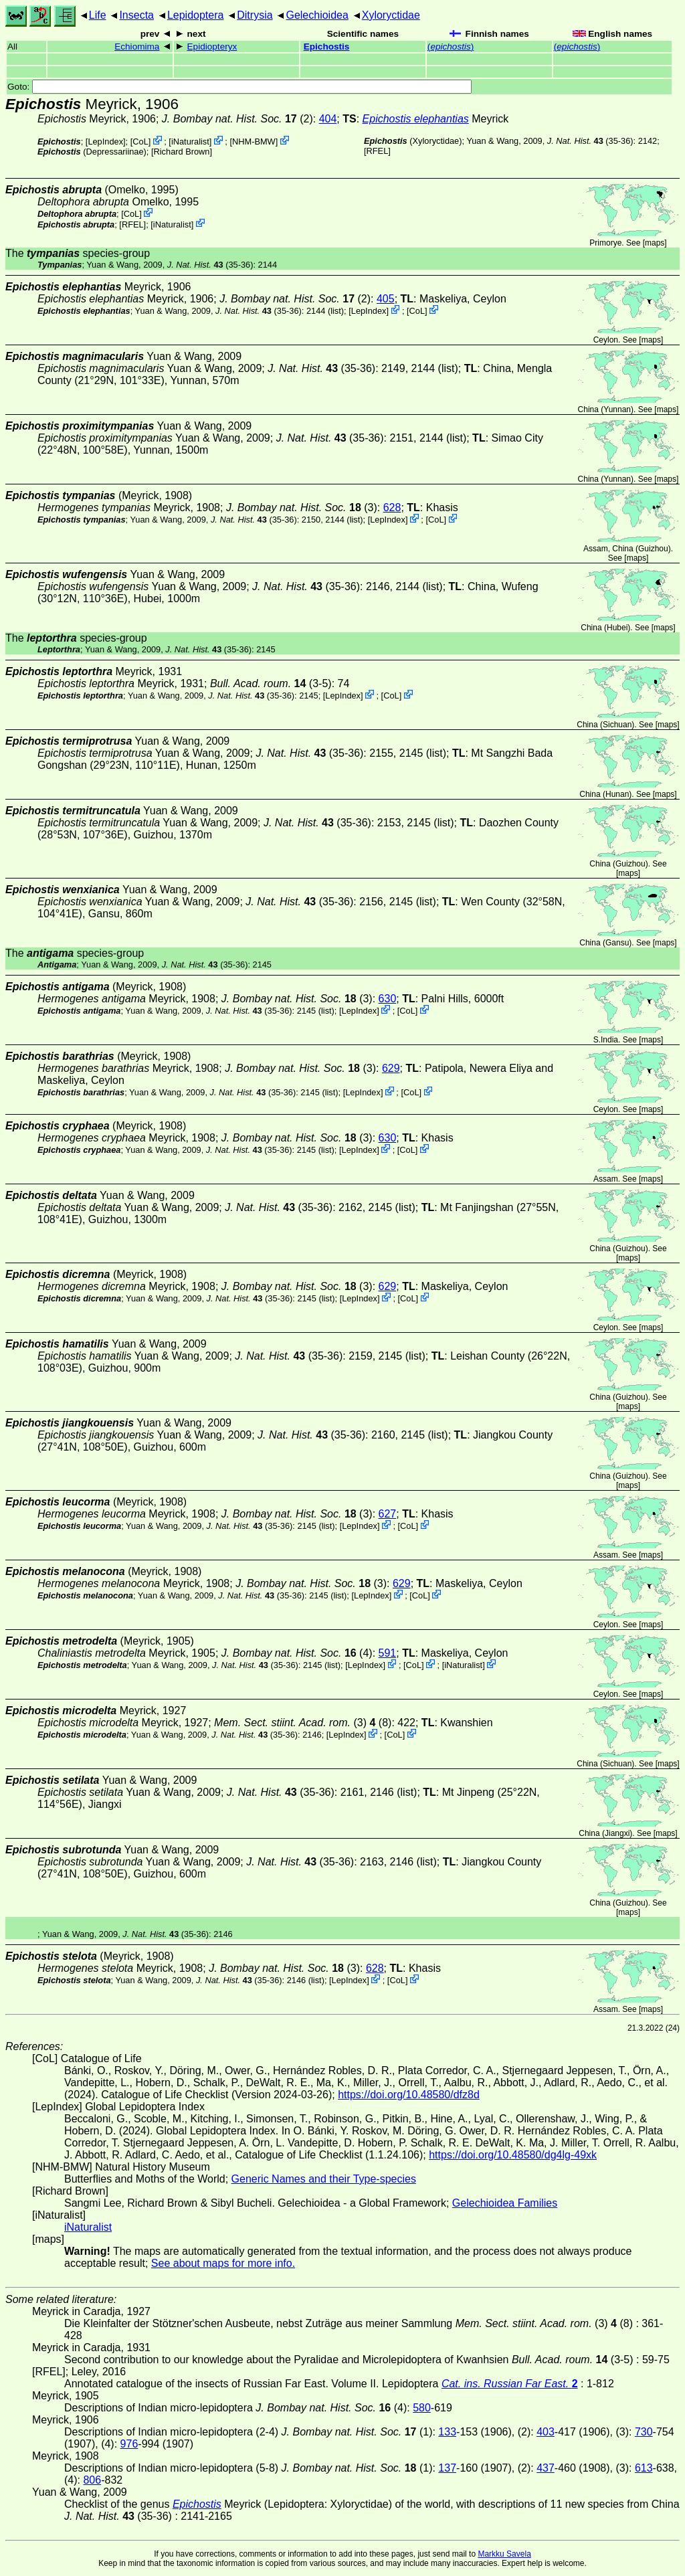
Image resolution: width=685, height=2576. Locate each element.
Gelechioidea (317, 15)
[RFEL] (377, 151)
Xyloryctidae (391, 15)
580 (422, 2407)
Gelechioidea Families (504, 2203)
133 (447, 2431)
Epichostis (327, 46)
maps (654, 243)
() (450, 46)
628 (392, 507)
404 (328, 118)
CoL (140, 141)
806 (92, 2480)
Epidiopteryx (212, 46)
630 (388, 998)
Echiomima (136, 46)
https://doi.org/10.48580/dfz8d (409, 2094)
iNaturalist (190, 141)
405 (386, 298)
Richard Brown (182, 152)
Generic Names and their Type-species (323, 2179)
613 (644, 2468)
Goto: (239, 87)
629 (391, 1068)
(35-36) (590, 141)
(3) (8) (302, 1722)
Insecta (136, 15)
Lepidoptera (195, 15)
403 (545, 2431)
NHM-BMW (254, 141)
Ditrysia (254, 15)
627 (388, 1514)
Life (97, 15)
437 (545, 2468)
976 (129, 2444)
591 (388, 1653)
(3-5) (271, 683)
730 (644, 2431)
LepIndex (105, 141)
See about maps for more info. (223, 2263)
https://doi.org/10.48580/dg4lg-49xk (513, 2154)
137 (447, 2468)
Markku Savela (504, 2554)
